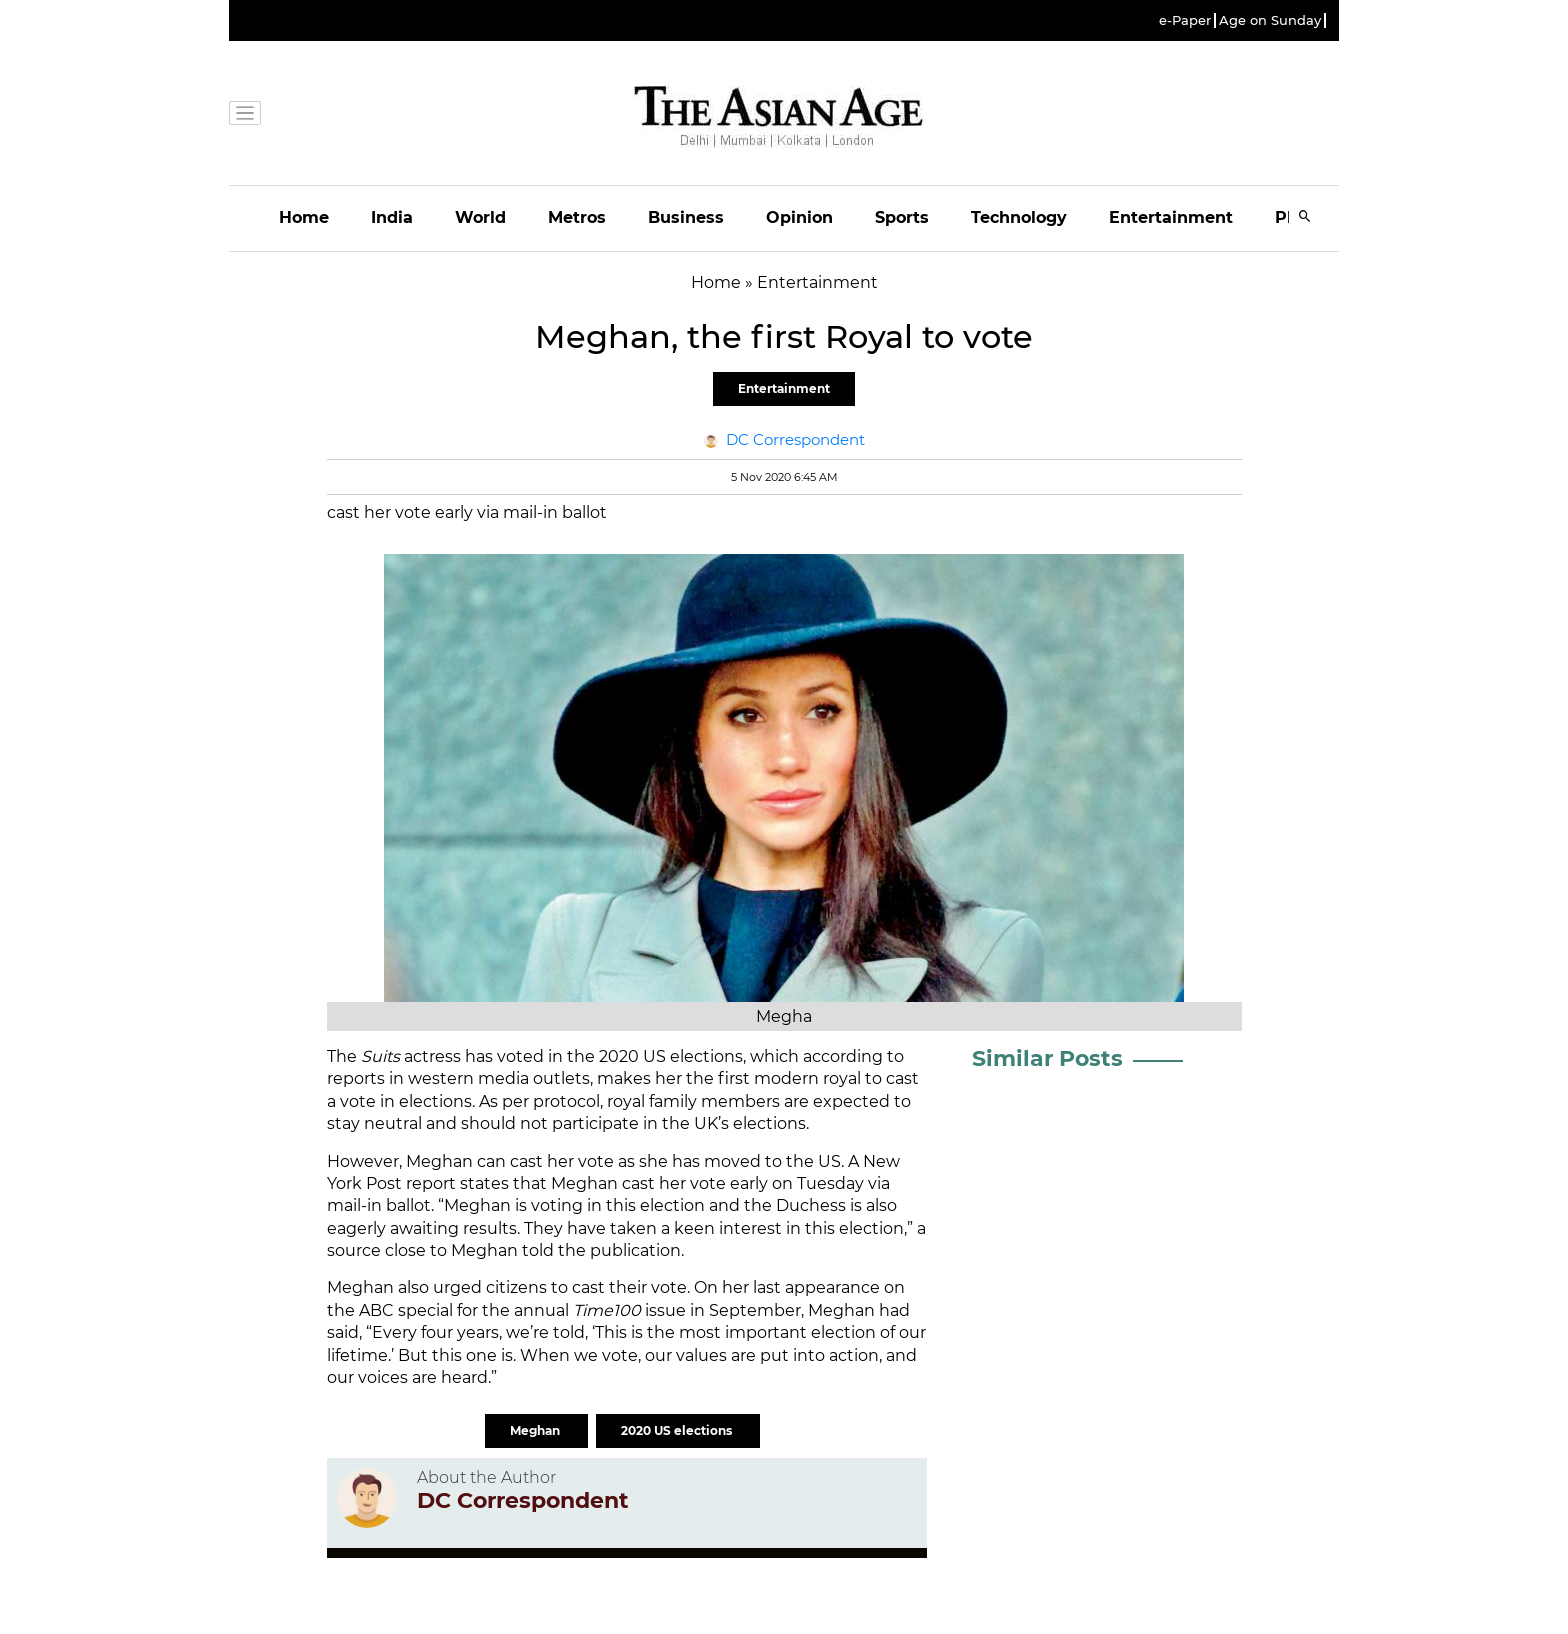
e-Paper (1185, 20)
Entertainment (1171, 217)
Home (304, 217)
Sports (902, 217)
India (392, 217)
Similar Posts (1047, 1058)
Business (686, 217)
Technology (1019, 217)
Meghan (536, 1430)
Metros (577, 217)
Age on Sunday (1270, 20)
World (480, 217)
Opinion (799, 217)
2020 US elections (678, 1430)
